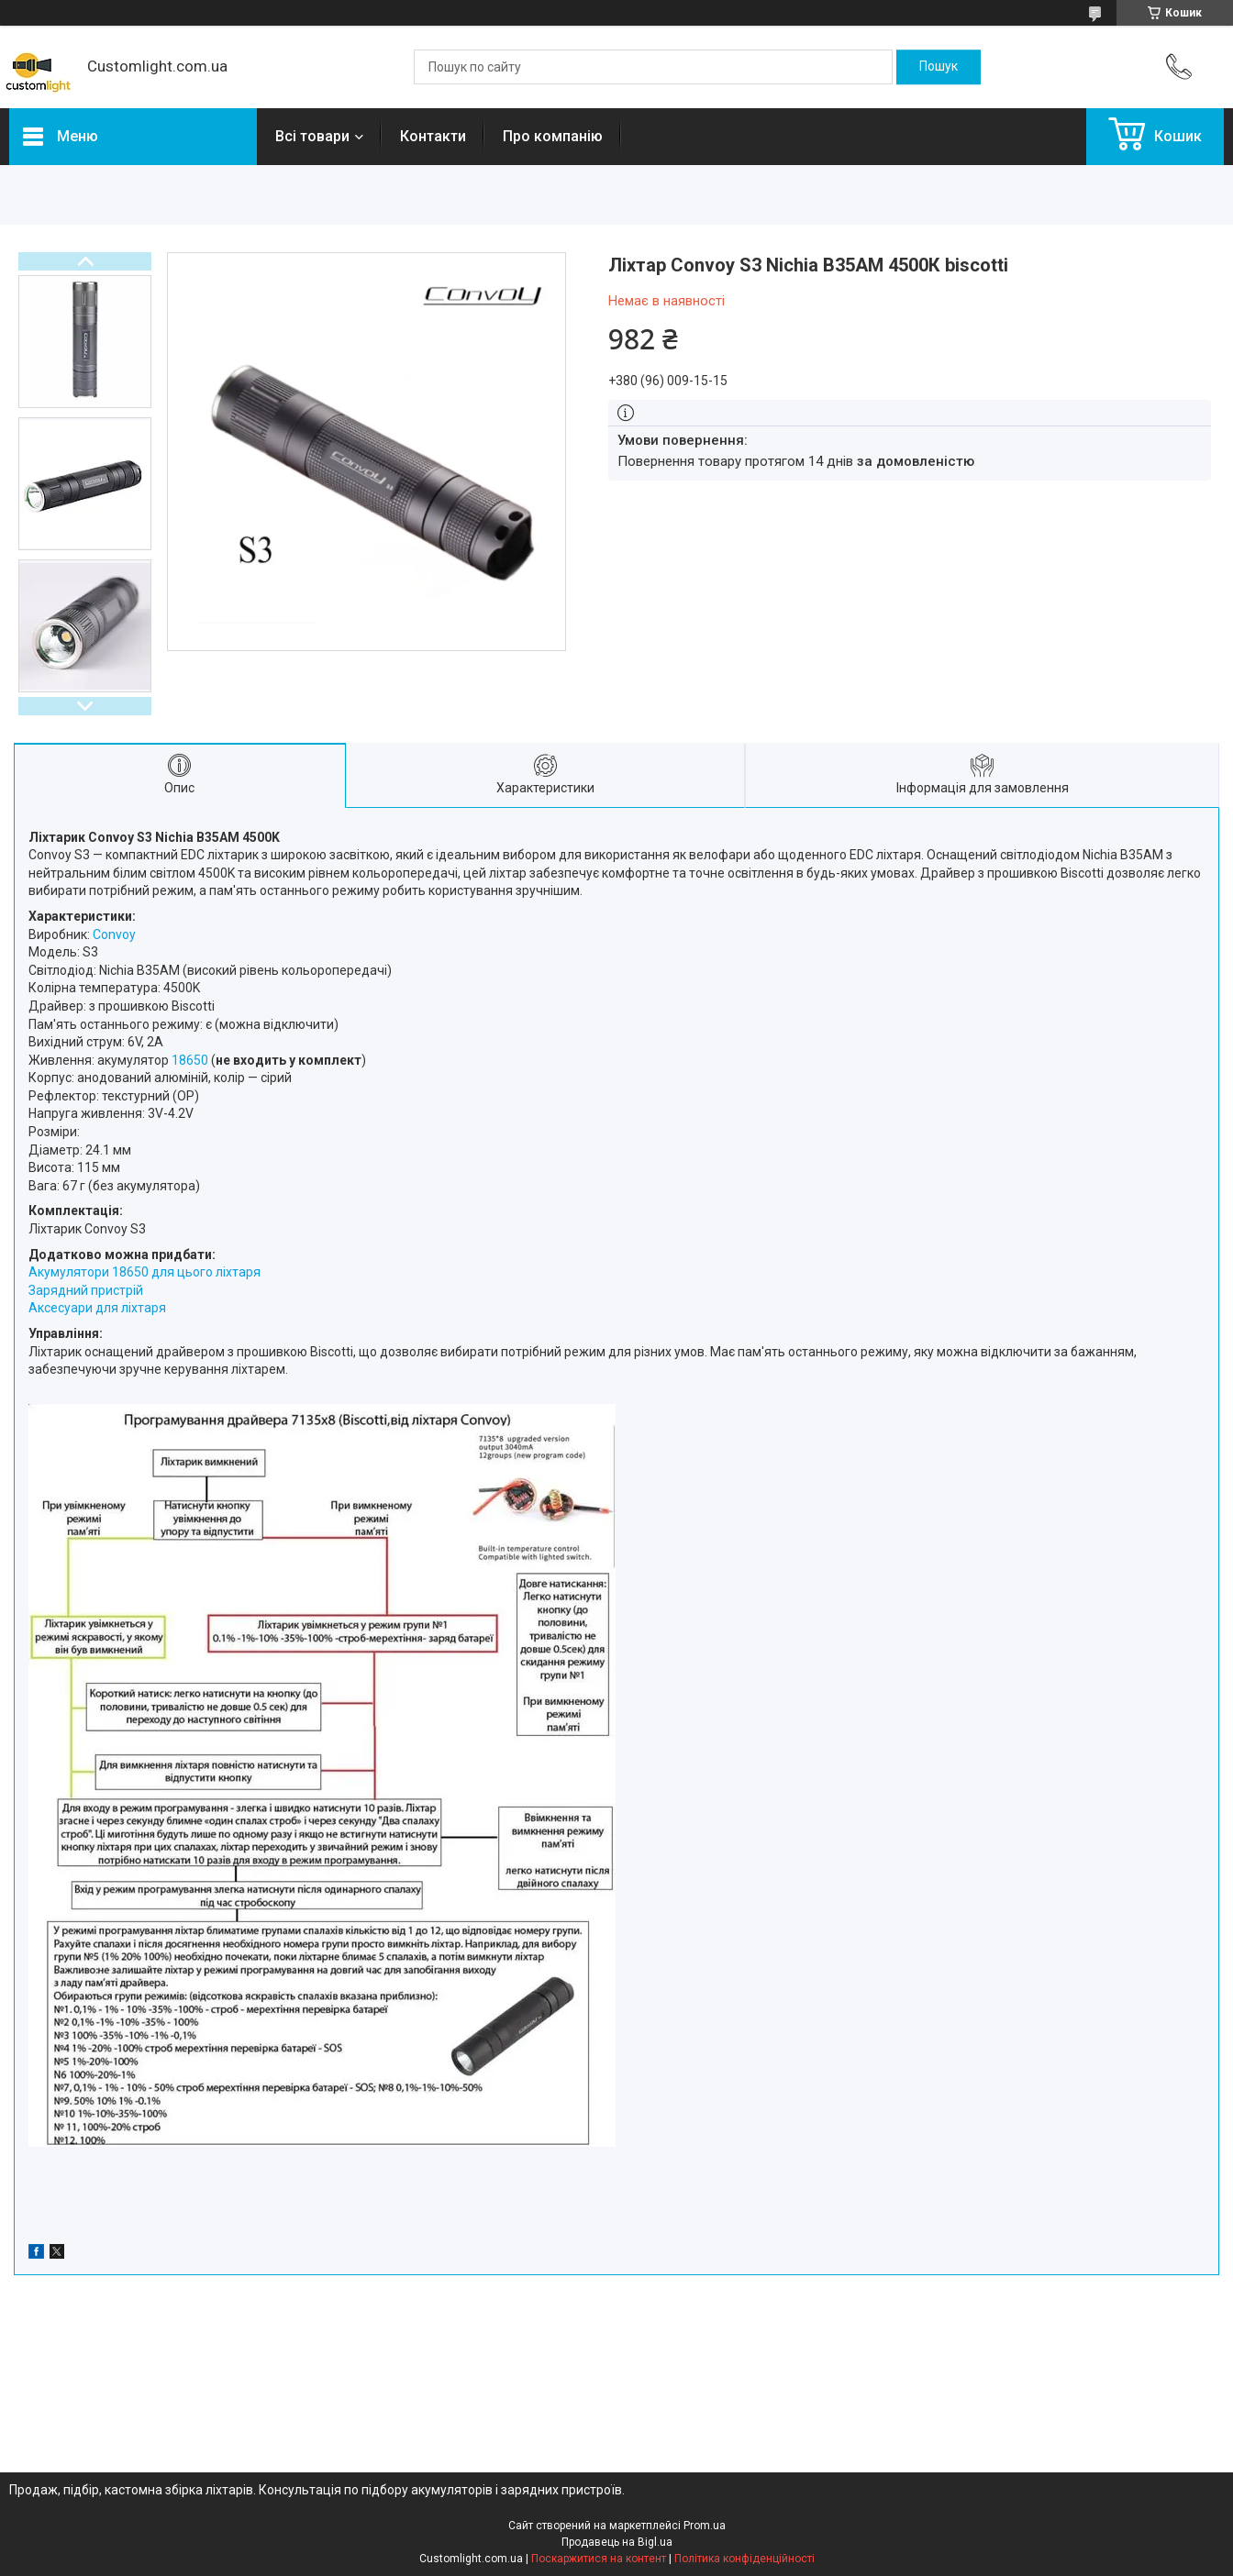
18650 (190, 1060)
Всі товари (312, 136)
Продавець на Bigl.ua (616, 2542)
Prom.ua (704, 2525)
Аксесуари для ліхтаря (97, 1307)
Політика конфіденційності (744, 2558)
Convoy (114, 934)
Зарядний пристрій (85, 1290)
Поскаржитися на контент (598, 2558)
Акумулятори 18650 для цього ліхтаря (144, 1272)
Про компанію (553, 136)
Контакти (433, 136)
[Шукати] (938, 67)
